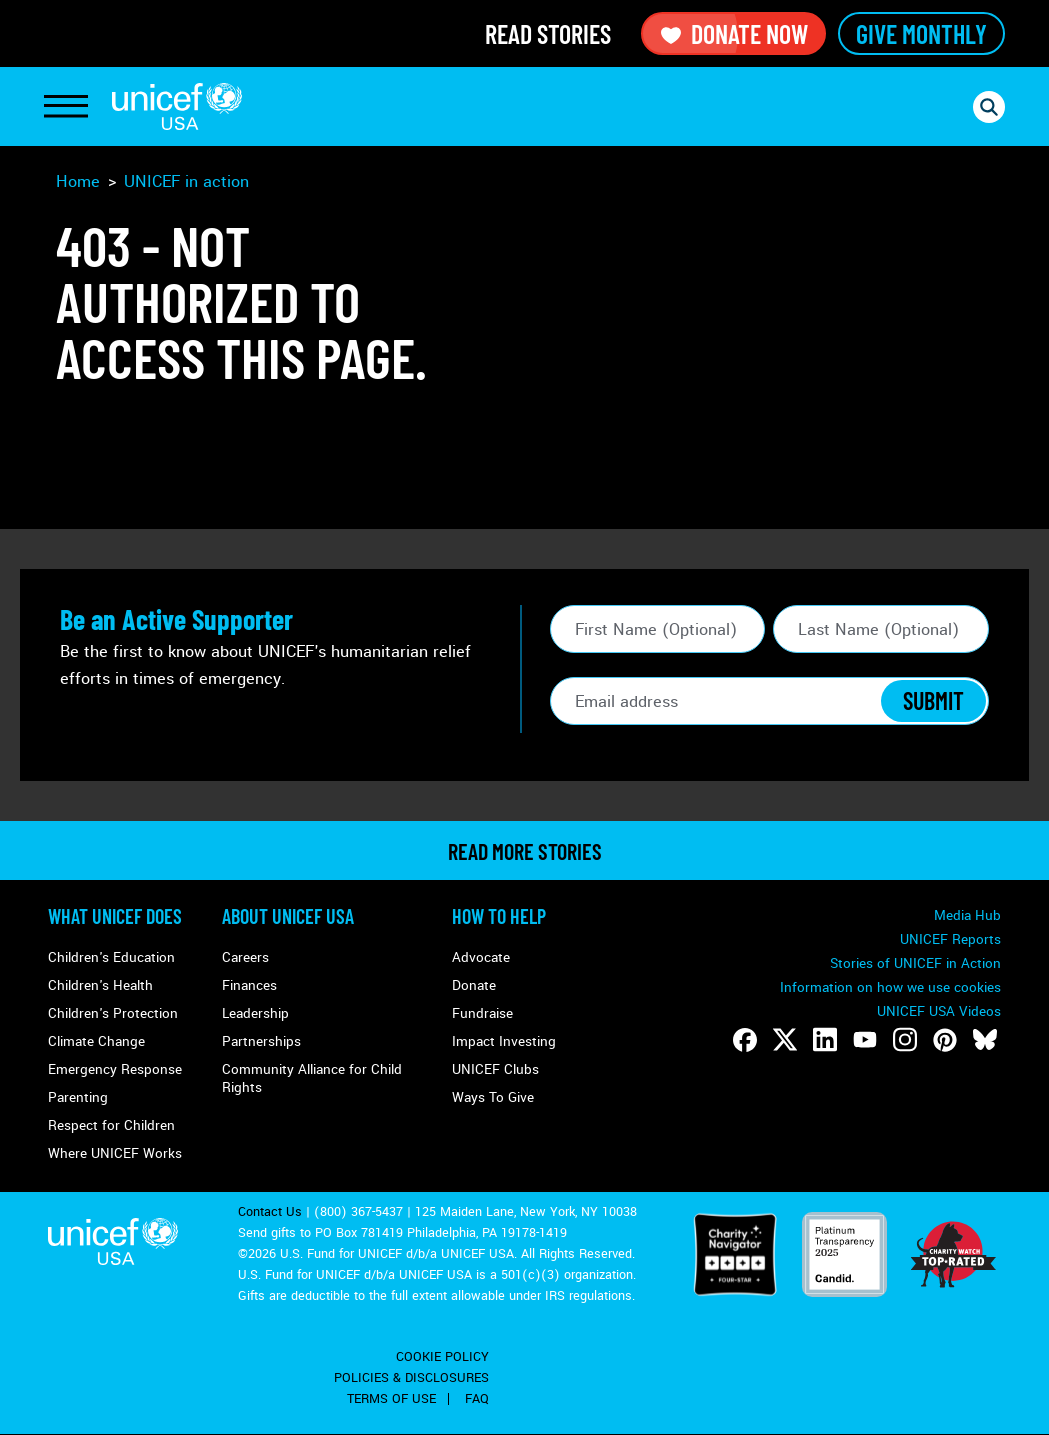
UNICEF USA (177, 106)
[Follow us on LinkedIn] (825, 1040)
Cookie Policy (442, 1357)
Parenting (78, 1097)
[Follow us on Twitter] (785, 1040)
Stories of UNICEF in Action (915, 963)
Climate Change (96, 1041)
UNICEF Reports (950, 939)
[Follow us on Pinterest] (945, 1040)
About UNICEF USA (288, 916)
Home (78, 181)
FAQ (477, 1399)
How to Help (499, 916)
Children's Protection (113, 1013)
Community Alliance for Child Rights (312, 1078)
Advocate (481, 957)
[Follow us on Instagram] (905, 1040)
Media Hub (967, 915)
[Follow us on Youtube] (865, 1040)
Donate (474, 985)
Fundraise (482, 1013)
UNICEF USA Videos (939, 1011)
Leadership (255, 1013)
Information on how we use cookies (890, 987)
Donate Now (733, 33)
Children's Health (100, 985)
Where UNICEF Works (115, 1153)
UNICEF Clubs (495, 1069)
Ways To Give (493, 1097)
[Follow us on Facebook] (745, 1040)
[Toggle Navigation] (66, 107)
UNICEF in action (186, 181)
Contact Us (270, 1212)
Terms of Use (391, 1399)
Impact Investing (504, 1041)
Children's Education (111, 957)
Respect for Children (111, 1125)
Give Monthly (921, 33)
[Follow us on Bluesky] (985, 1040)
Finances (249, 985)
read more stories (525, 851)
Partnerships (261, 1041)
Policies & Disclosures (411, 1378)
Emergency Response (115, 1069)
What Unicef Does (115, 916)
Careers (245, 957)
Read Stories (548, 33)
